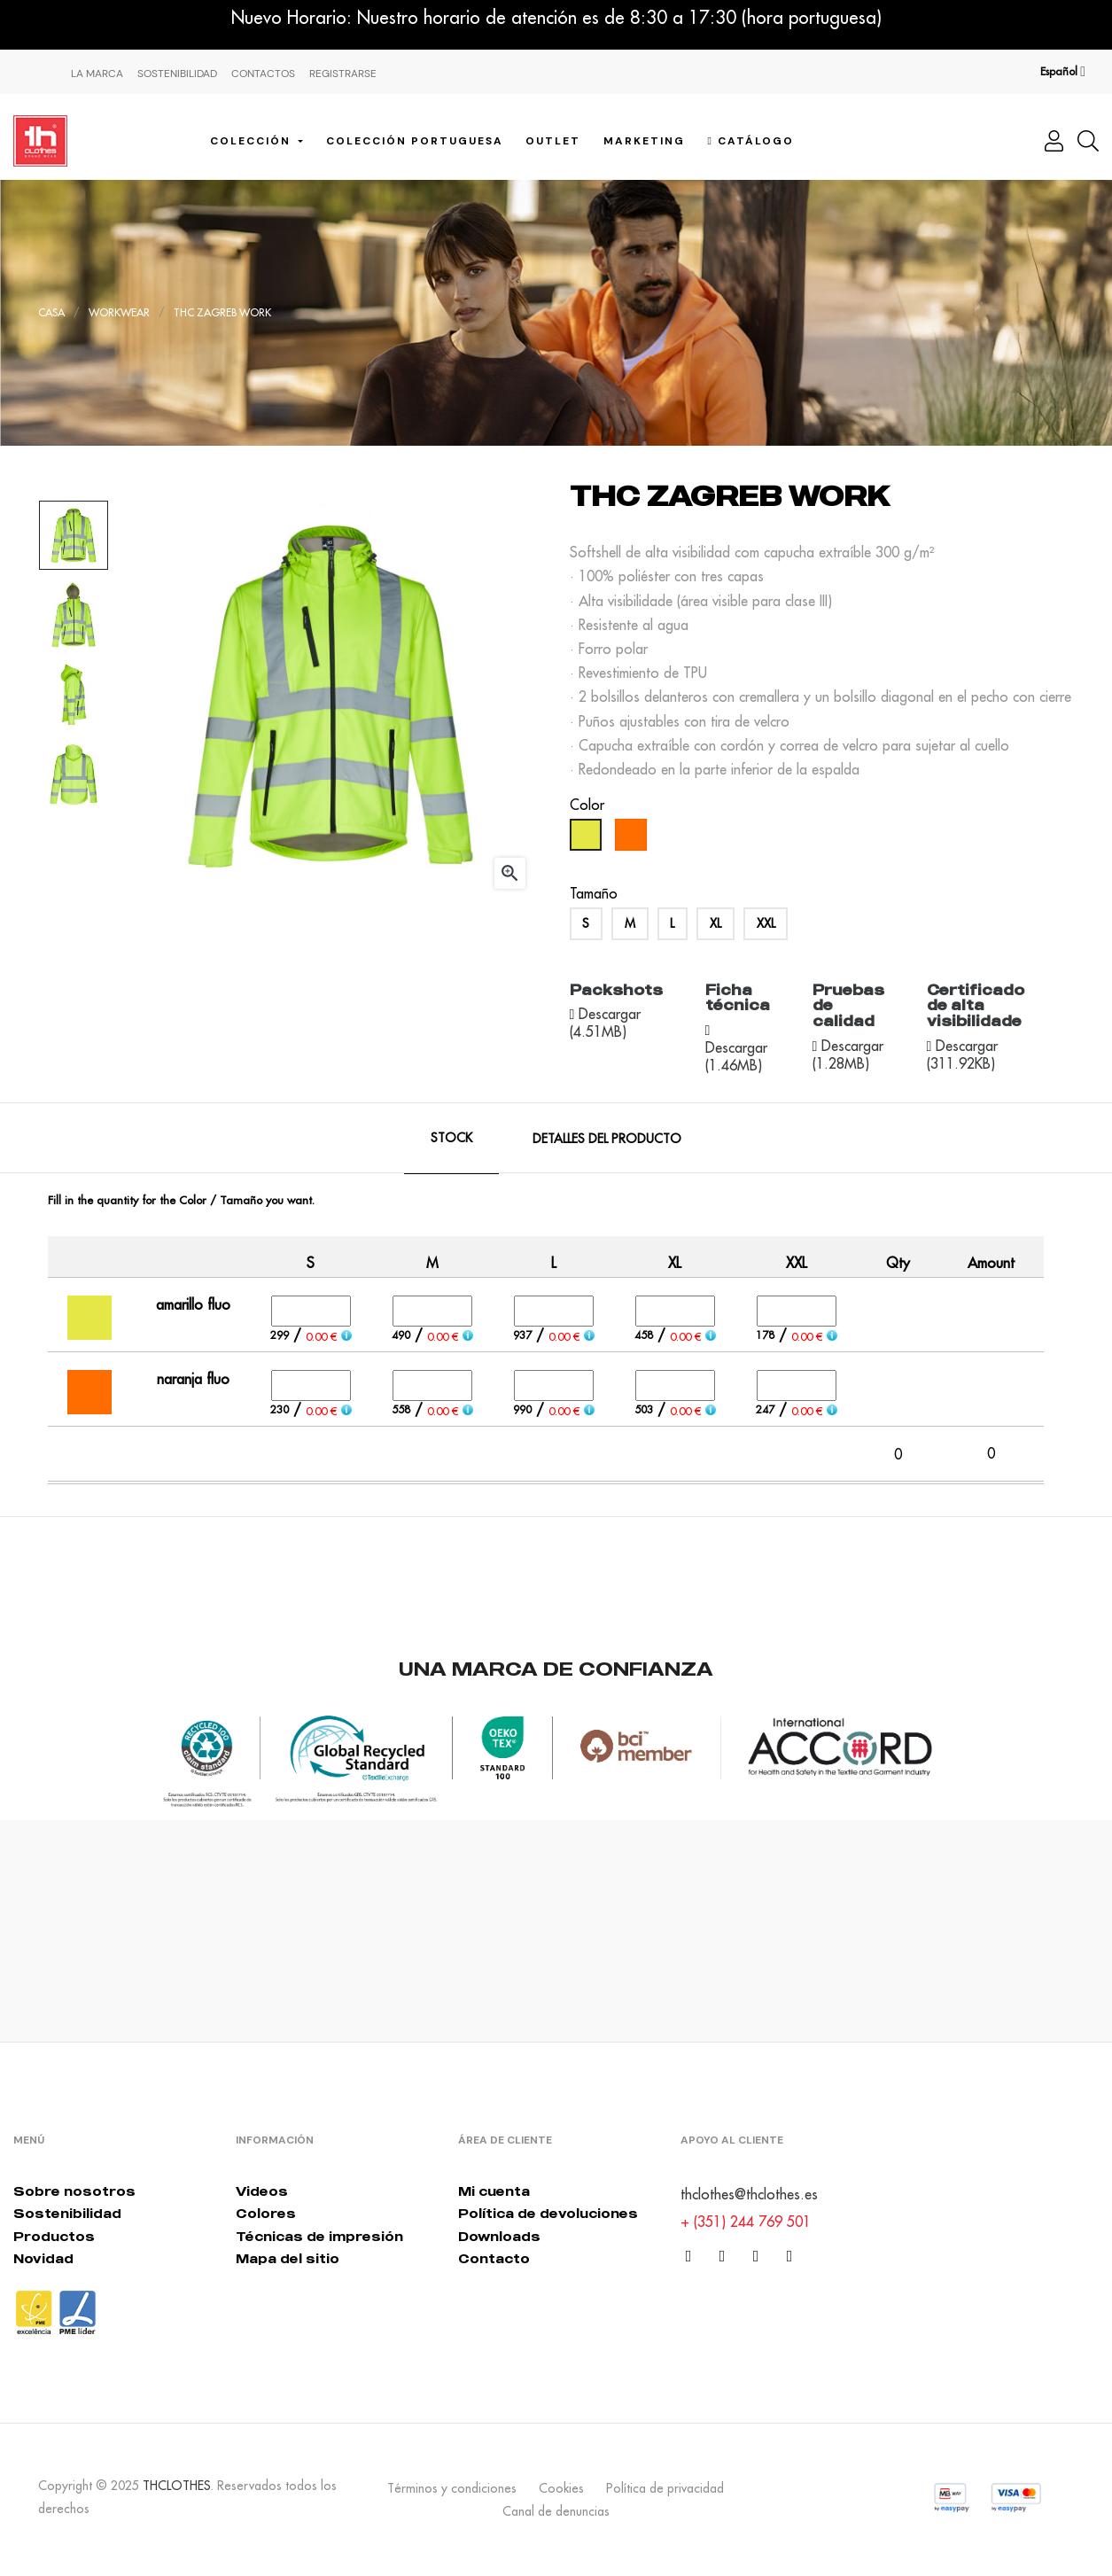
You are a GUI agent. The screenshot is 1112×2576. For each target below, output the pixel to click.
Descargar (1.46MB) (736, 1056)
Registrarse (343, 73)
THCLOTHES (177, 2486)
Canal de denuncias (556, 2511)
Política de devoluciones (548, 2213)
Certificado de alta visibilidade (975, 1005)
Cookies (561, 2488)
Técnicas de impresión (319, 2236)
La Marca (97, 73)
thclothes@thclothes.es (749, 2194)
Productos (54, 2236)
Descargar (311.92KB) (963, 1054)
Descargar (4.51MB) (606, 1022)
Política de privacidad (665, 2488)
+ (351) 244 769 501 (745, 2221)
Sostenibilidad (177, 73)
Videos (262, 2191)
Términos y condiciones (452, 2488)
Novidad (43, 2258)
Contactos (263, 73)
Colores (266, 2213)
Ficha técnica (737, 998)
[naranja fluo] (633, 839)
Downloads (499, 2236)
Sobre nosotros (74, 2191)
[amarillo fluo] (588, 839)
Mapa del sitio (287, 2258)
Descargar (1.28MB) (848, 1054)
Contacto (494, 2258)
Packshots (616, 990)
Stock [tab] (451, 1138)
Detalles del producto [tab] (607, 1139)
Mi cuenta (494, 2191)
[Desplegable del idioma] (1062, 72)
